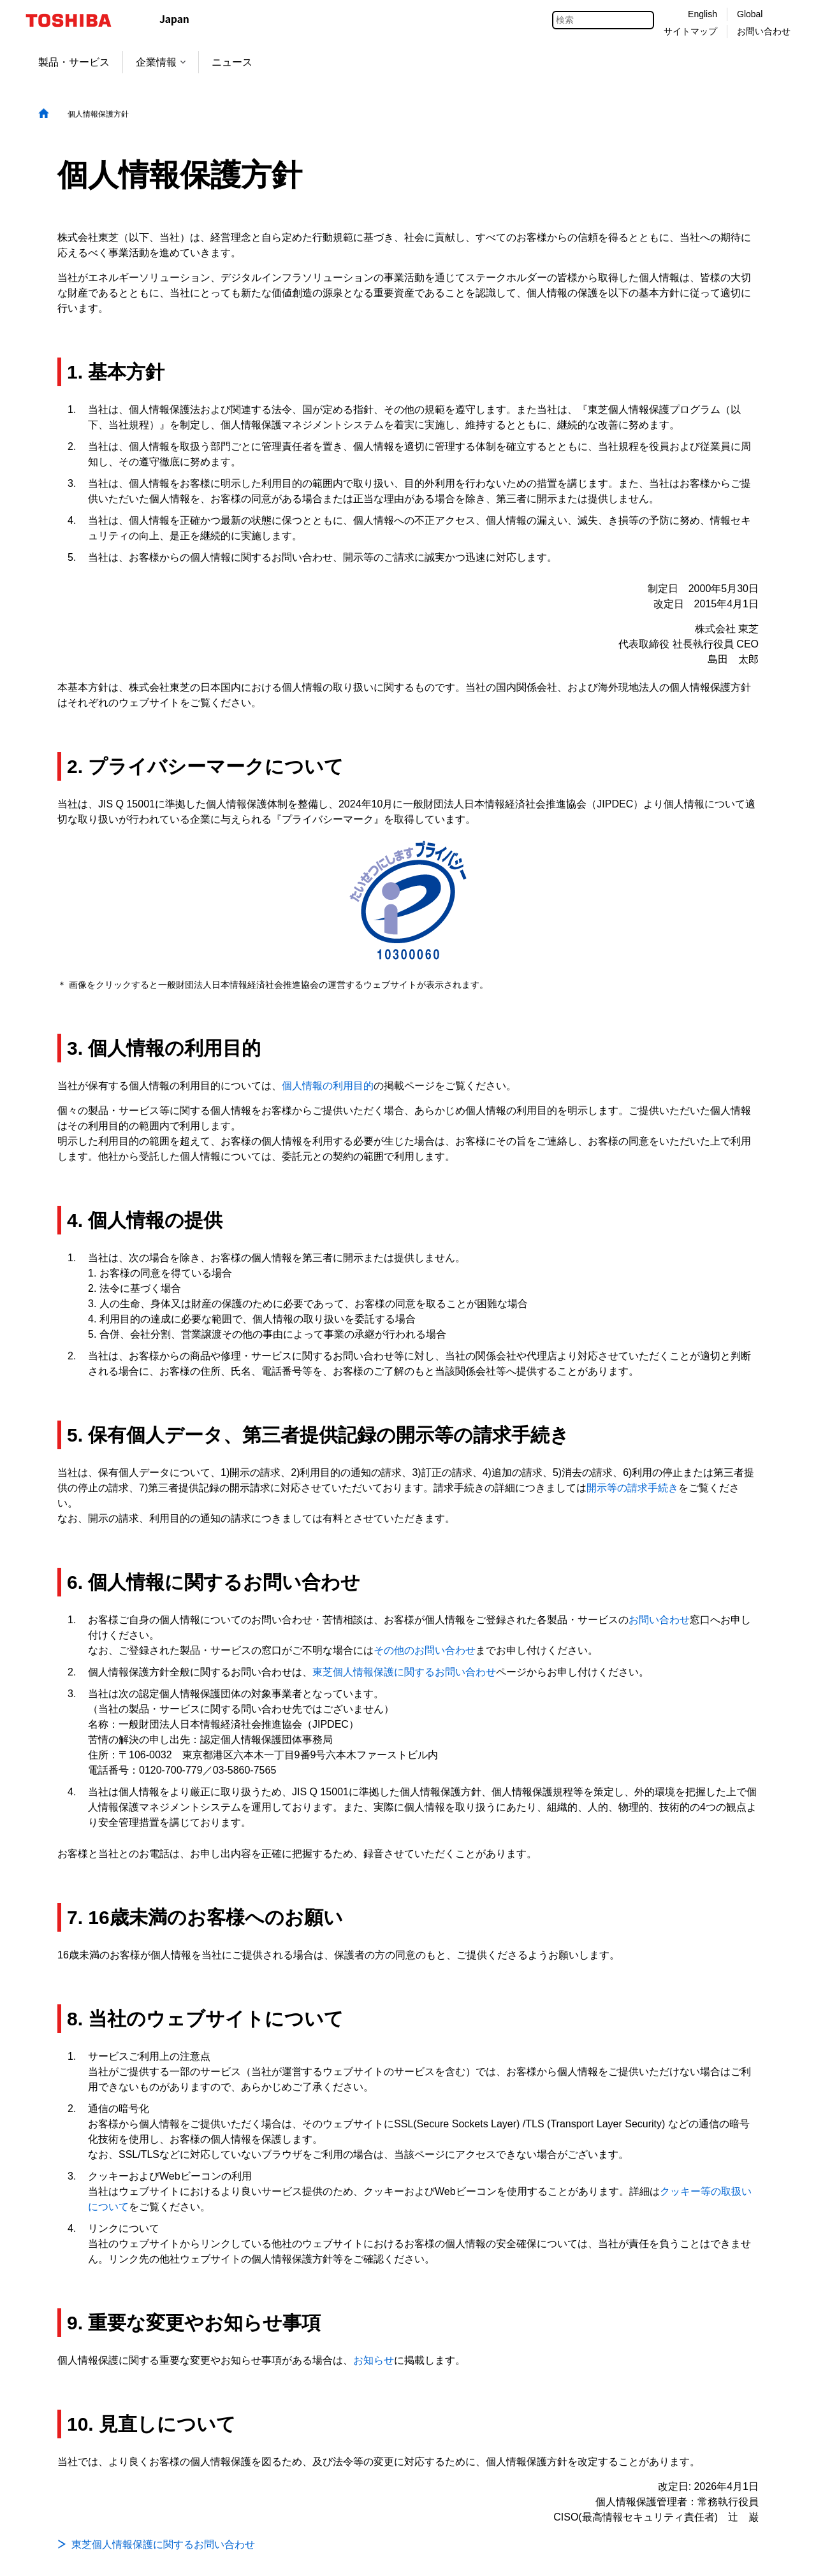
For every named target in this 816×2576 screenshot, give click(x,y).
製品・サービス (74, 62)
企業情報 (161, 62)
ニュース (232, 62)
